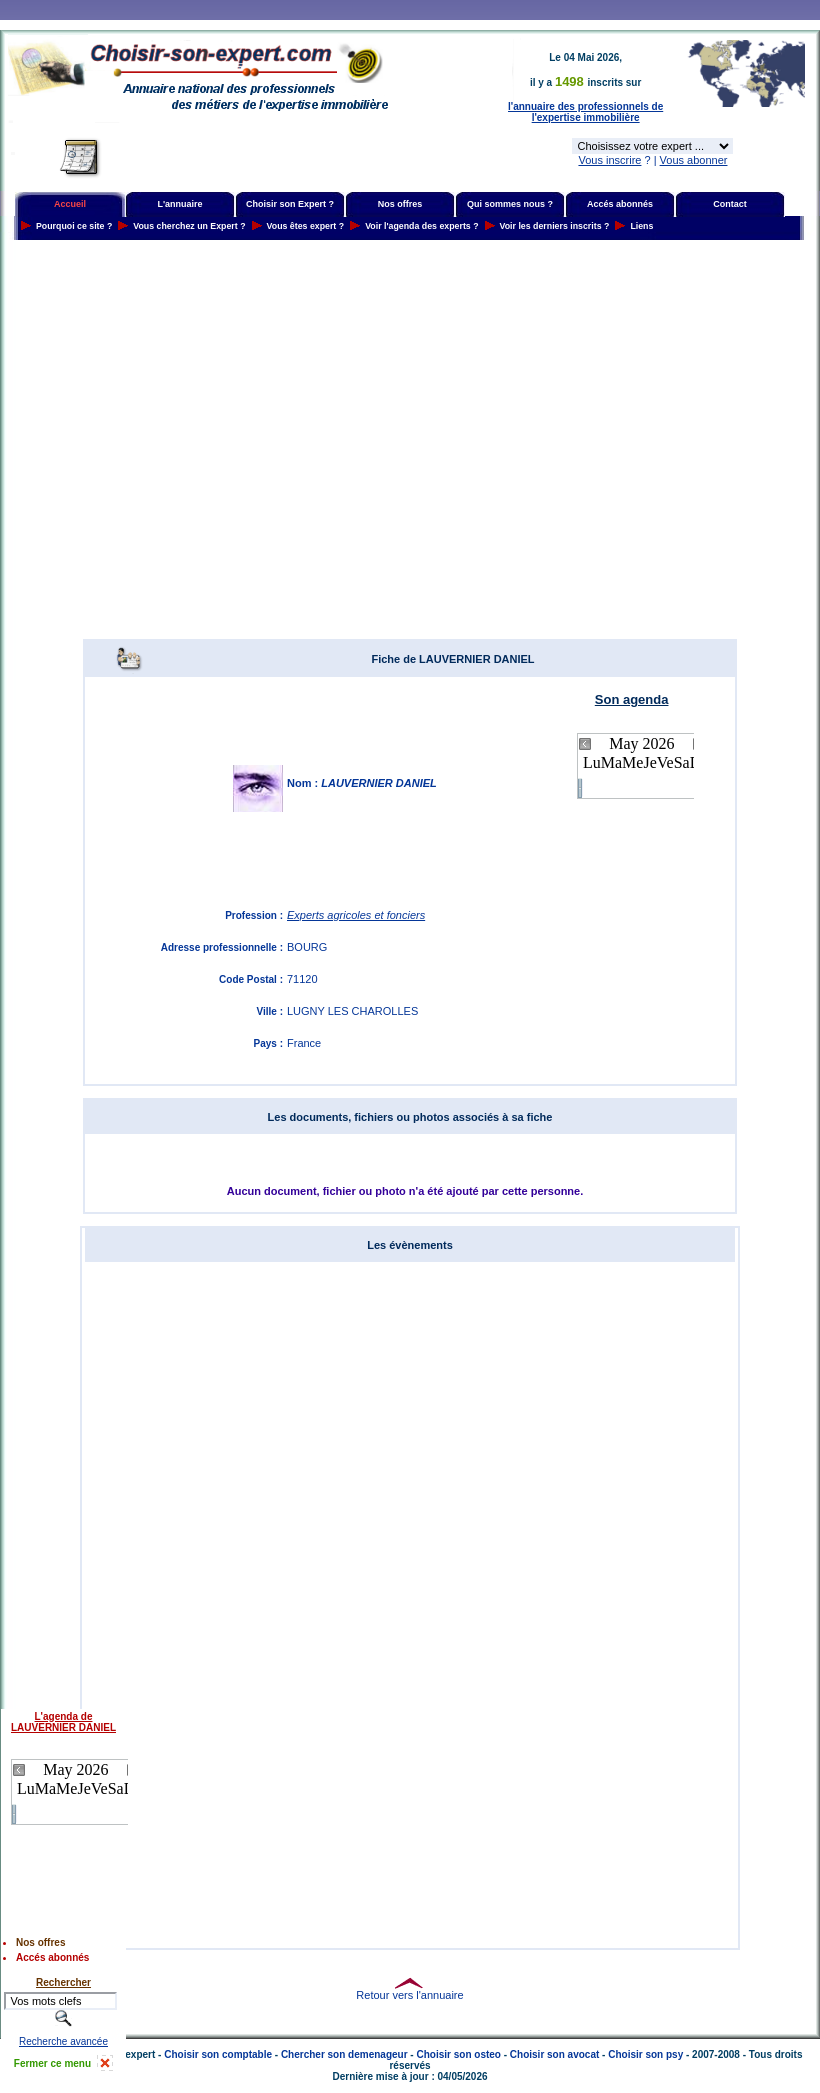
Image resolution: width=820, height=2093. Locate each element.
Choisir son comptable (218, 2054)
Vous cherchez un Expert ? (189, 226)
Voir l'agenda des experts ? (421, 226)
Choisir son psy (645, 2054)
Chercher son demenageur (344, 2054)
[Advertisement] (187, 439)
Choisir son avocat (554, 2054)
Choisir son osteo (458, 2054)
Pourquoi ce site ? (74, 226)
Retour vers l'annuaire (409, 1995)
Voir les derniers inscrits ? (555, 226)
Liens (641, 226)
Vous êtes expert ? (306, 226)
